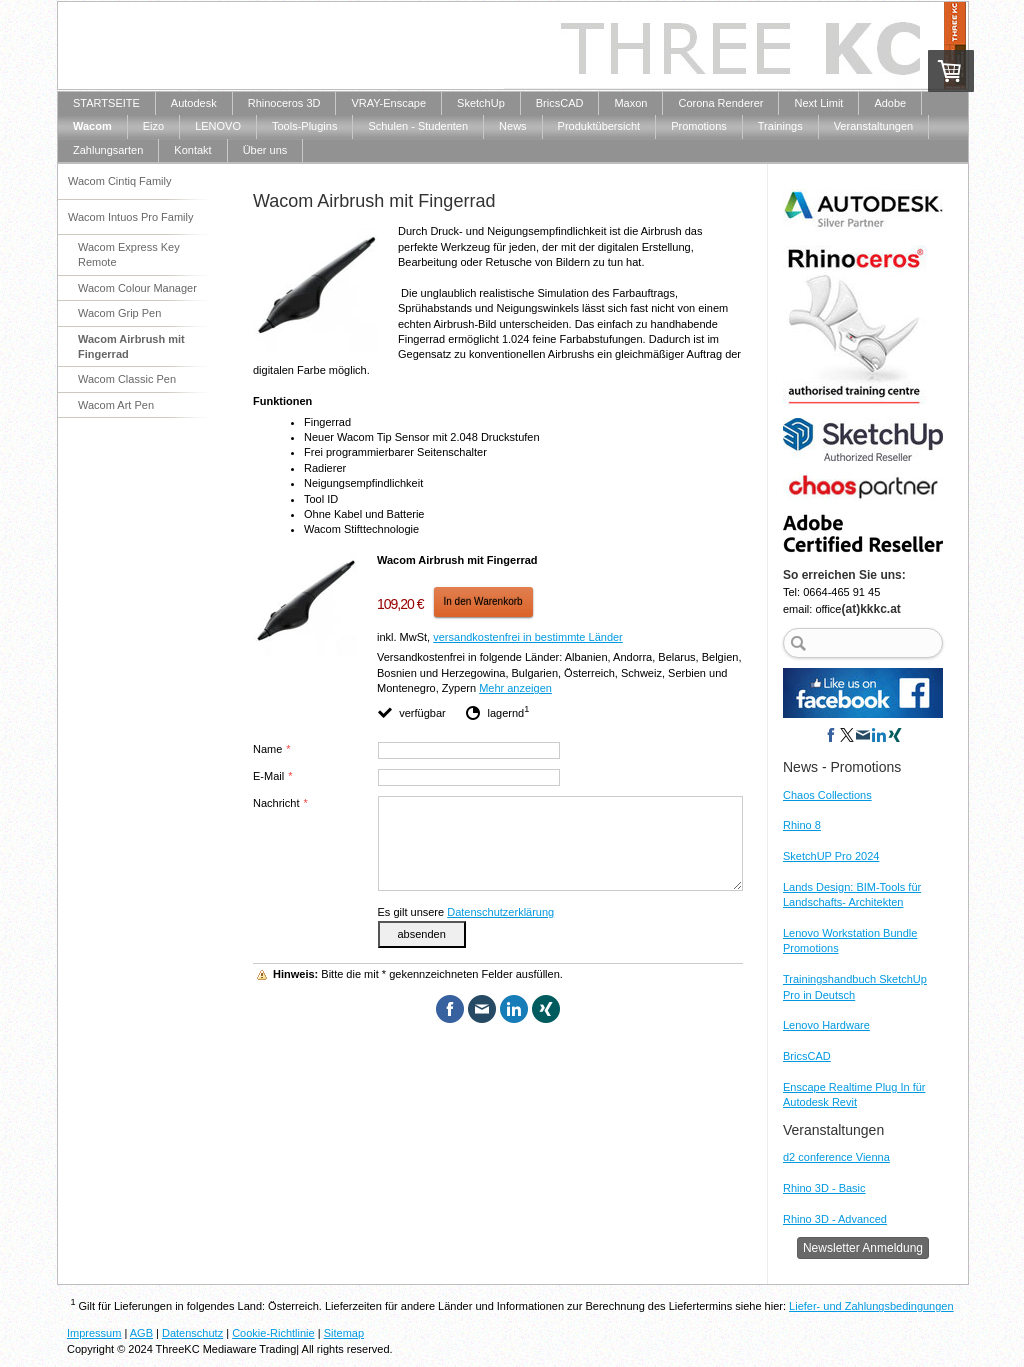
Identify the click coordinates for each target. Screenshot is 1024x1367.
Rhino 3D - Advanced (835, 1219)
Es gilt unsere (466, 912)
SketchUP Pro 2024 (831, 856)
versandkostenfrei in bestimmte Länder (528, 637)
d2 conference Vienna (836, 1157)
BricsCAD (807, 1056)
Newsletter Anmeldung (863, 1248)
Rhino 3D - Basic (824, 1188)
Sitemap (344, 1333)
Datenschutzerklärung (500, 912)
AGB (141, 1333)
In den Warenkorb (483, 601)
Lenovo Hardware (826, 1025)
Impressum (94, 1333)
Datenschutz (192, 1333)
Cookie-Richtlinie (273, 1333)
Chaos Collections (827, 795)
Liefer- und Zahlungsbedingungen (871, 1306)
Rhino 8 (802, 825)
